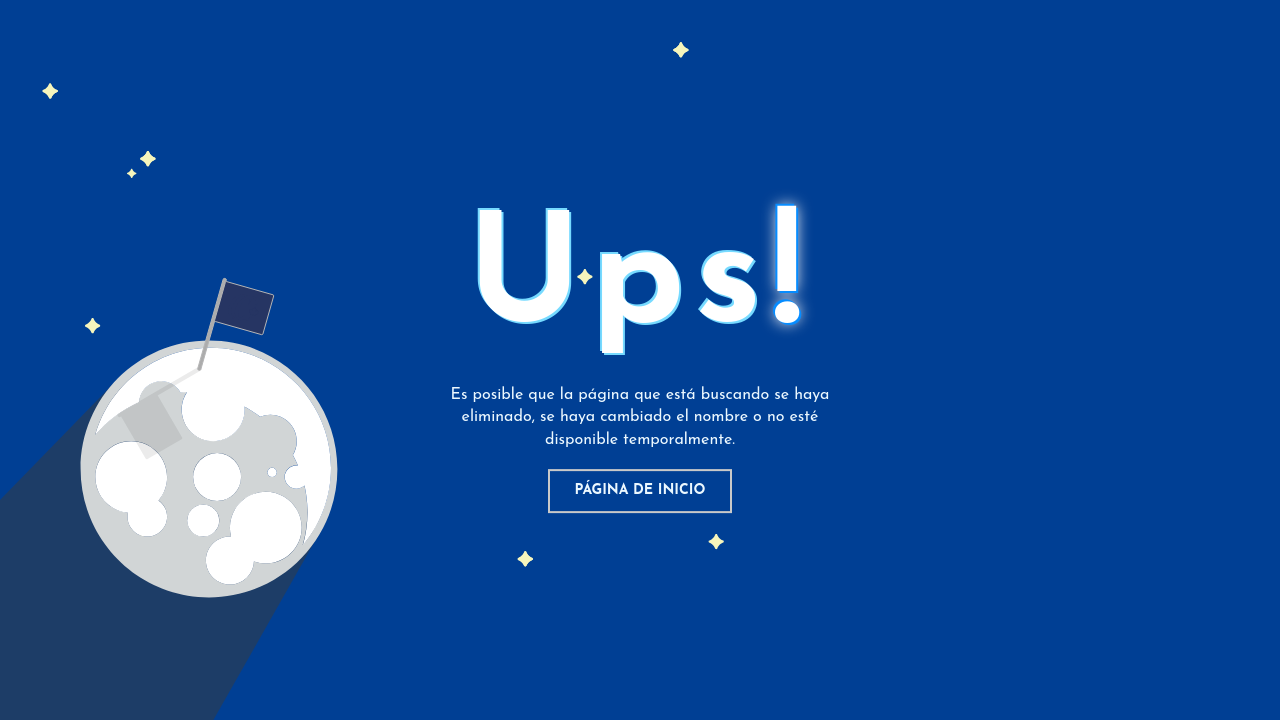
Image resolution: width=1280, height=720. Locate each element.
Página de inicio (640, 490)
